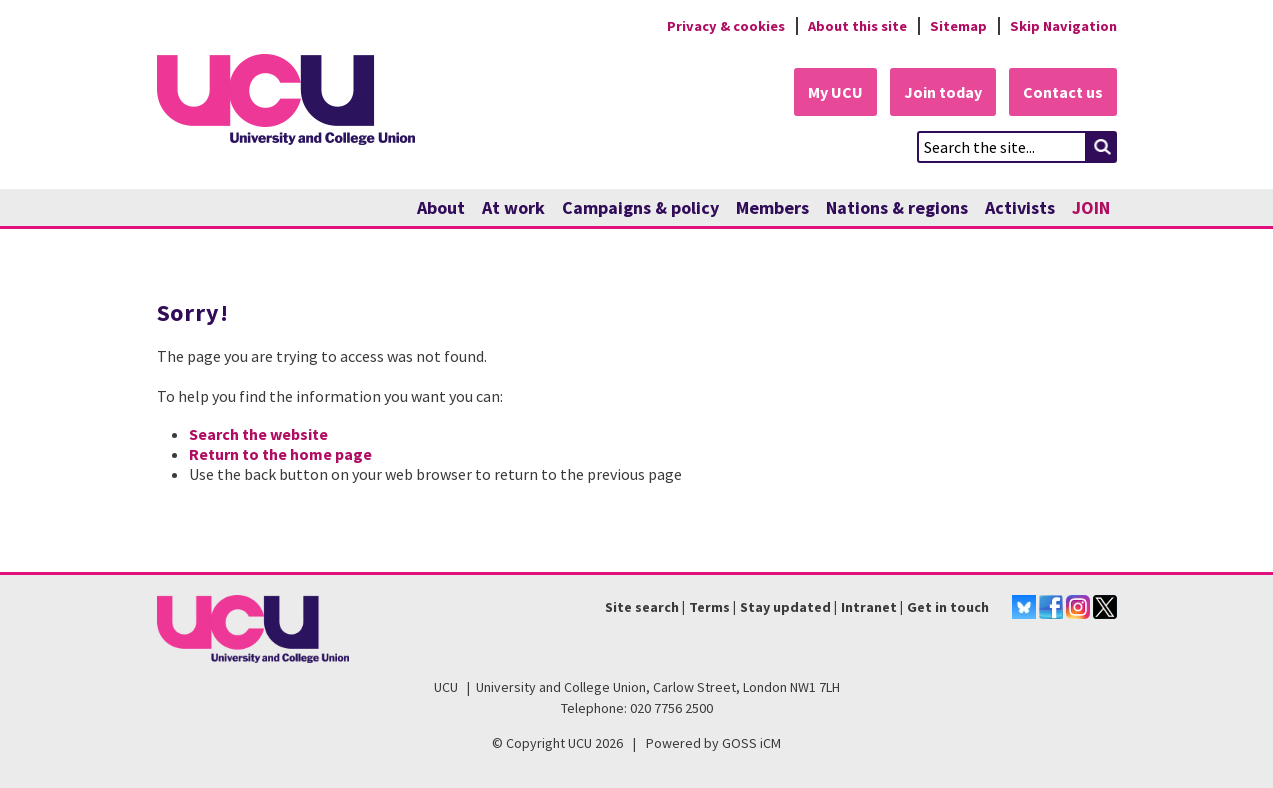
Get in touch (948, 607)
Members (772, 207)
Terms (709, 607)
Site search (642, 607)
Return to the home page (280, 454)
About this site (857, 26)
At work (513, 207)
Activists (1020, 207)
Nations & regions (897, 207)
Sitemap (958, 26)
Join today (943, 92)
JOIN (1091, 207)
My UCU (835, 92)
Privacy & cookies (726, 26)
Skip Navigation (1063, 26)
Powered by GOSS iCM (713, 743)
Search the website (258, 434)
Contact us (1063, 92)
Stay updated (785, 607)
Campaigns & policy (640, 207)
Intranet (869, 607)
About (441, 207)
